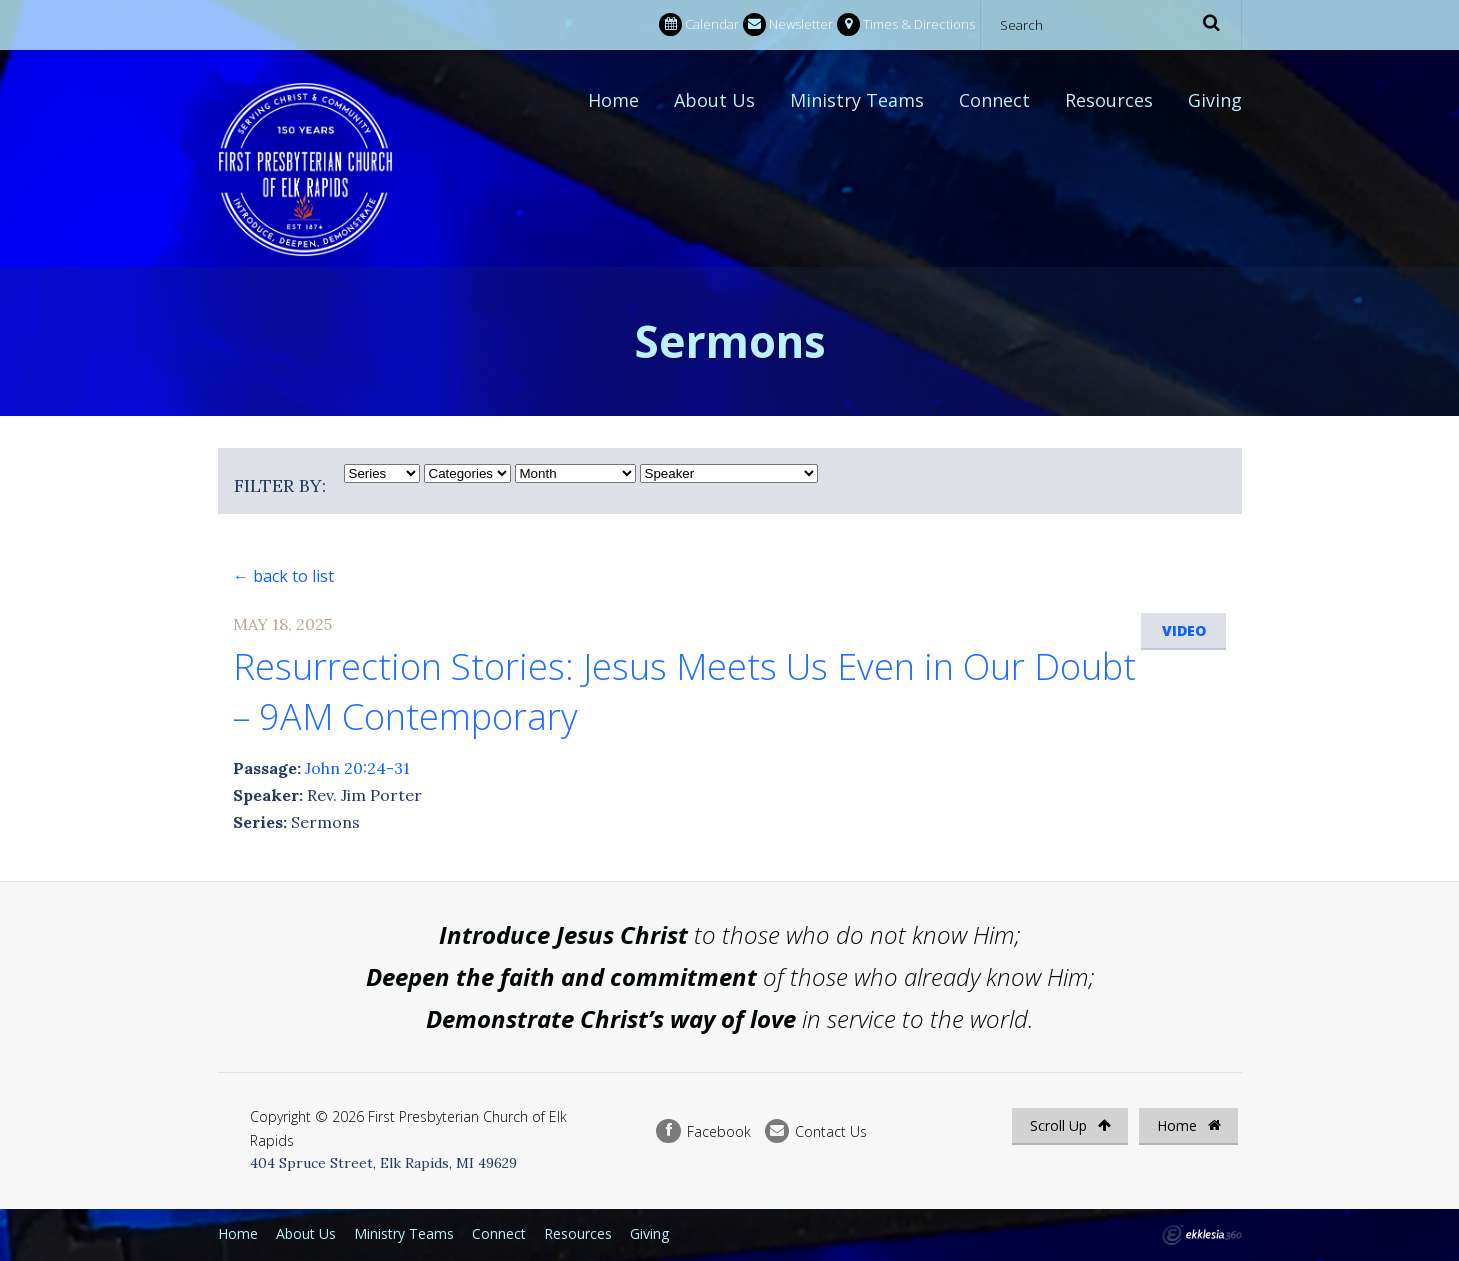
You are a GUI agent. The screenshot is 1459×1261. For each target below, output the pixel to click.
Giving (1215, 100)
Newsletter (788, 24)
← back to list (283, 576)
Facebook (703, 1131)
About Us (714, 100)
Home (613, 100)
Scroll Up (1070, 1125)
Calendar (699, 24)
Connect (994, 100)
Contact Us (816, 1131)
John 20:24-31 (357, 768)
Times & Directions (906, 24)
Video (1184, 630)
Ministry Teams (857, 100)
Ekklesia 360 (1202, 1235)
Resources (1109, 100)
